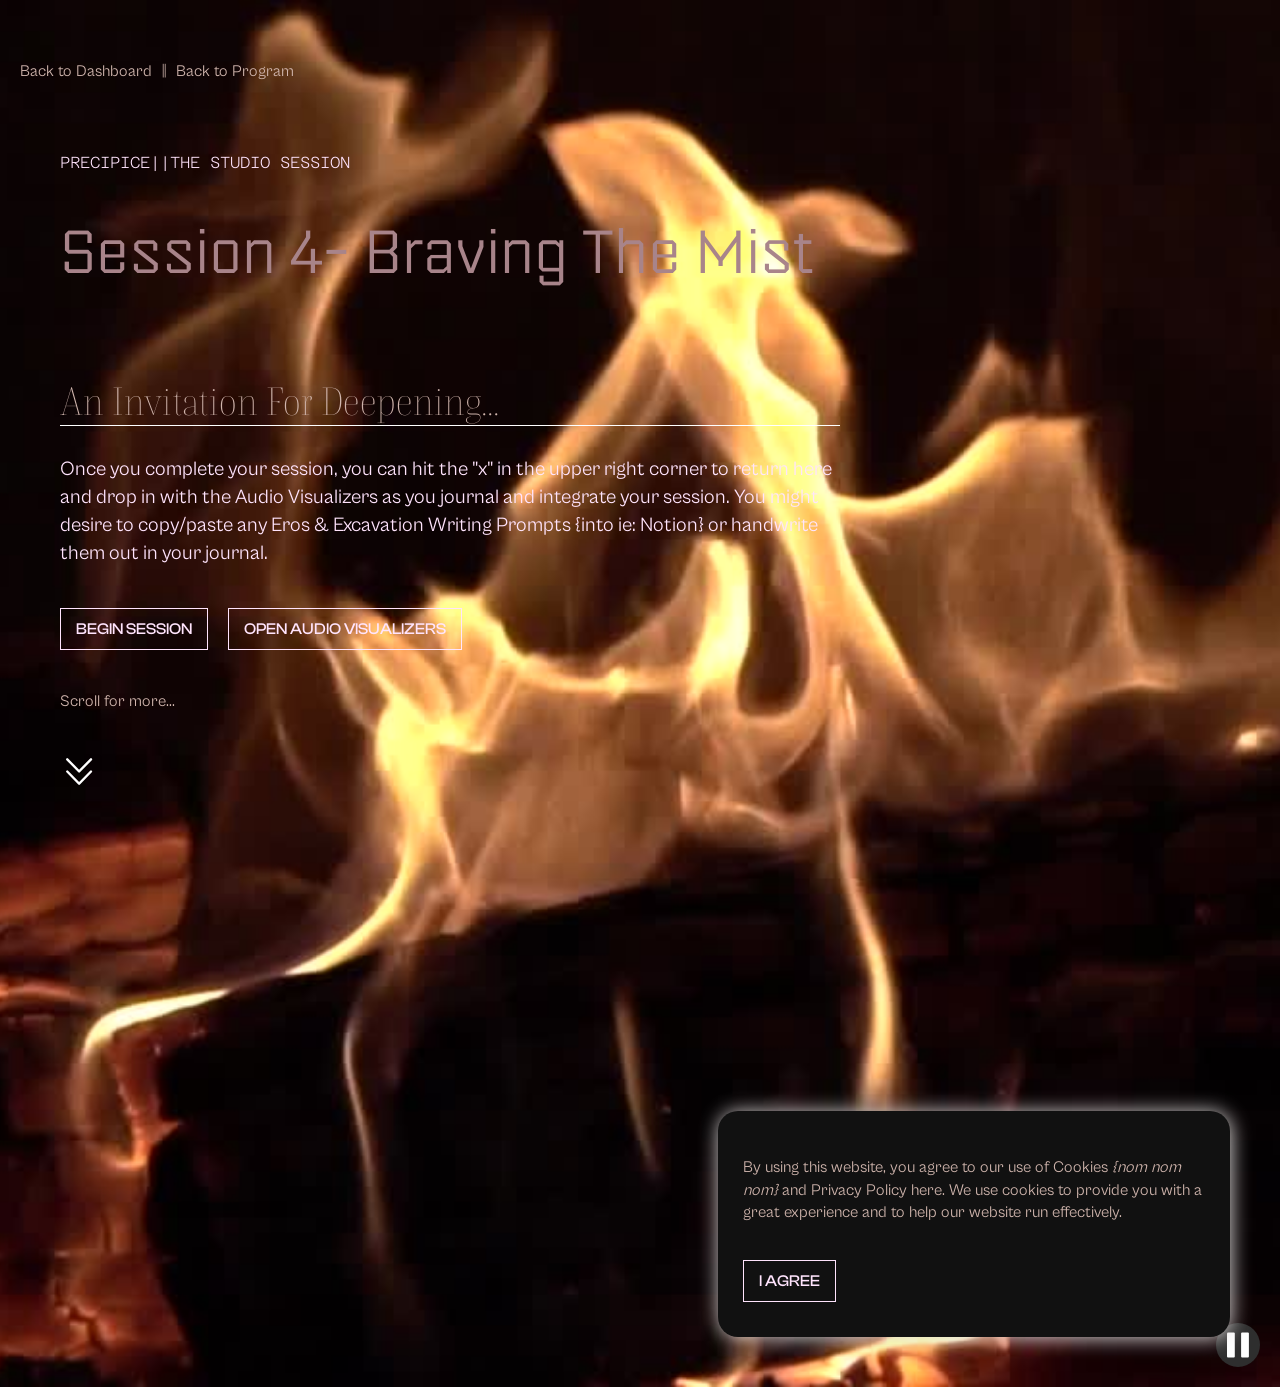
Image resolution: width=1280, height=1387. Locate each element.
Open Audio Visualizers (345, 629)
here (926, 1190)
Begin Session (134, 629)
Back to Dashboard (86, 71)
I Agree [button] (789, 1281)
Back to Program (235, 71)
